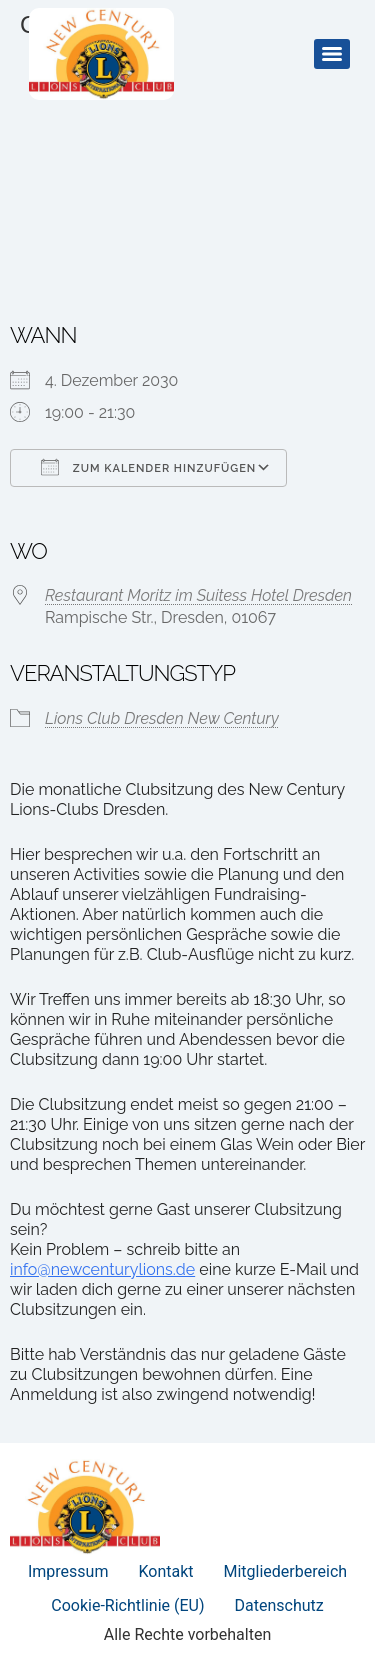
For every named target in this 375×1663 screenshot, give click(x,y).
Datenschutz (279, 1605)
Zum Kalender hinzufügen (148, 467)
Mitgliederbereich (286, 1571)
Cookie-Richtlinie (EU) (127, 1605)
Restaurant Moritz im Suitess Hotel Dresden (198, 595)
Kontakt (165, 1571)
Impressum (68, 1571)
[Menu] (332, 54)
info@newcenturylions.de (102, 1269)
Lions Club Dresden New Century (162, 718)
